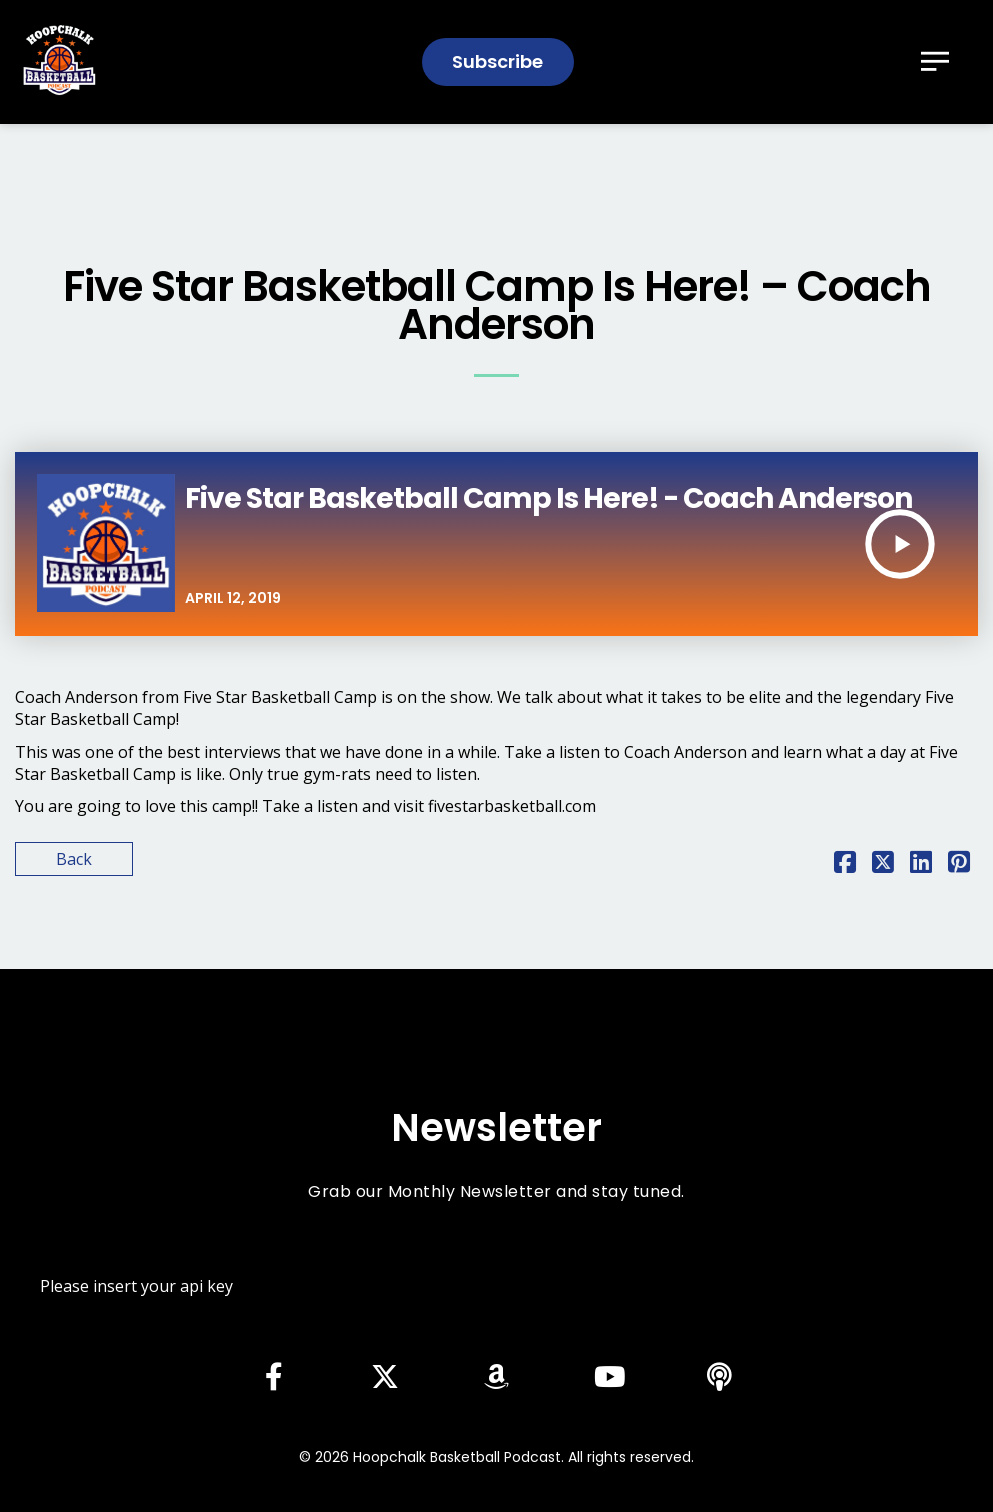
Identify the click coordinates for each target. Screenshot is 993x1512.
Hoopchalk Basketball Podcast (457, 1457)
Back (74, 859)
